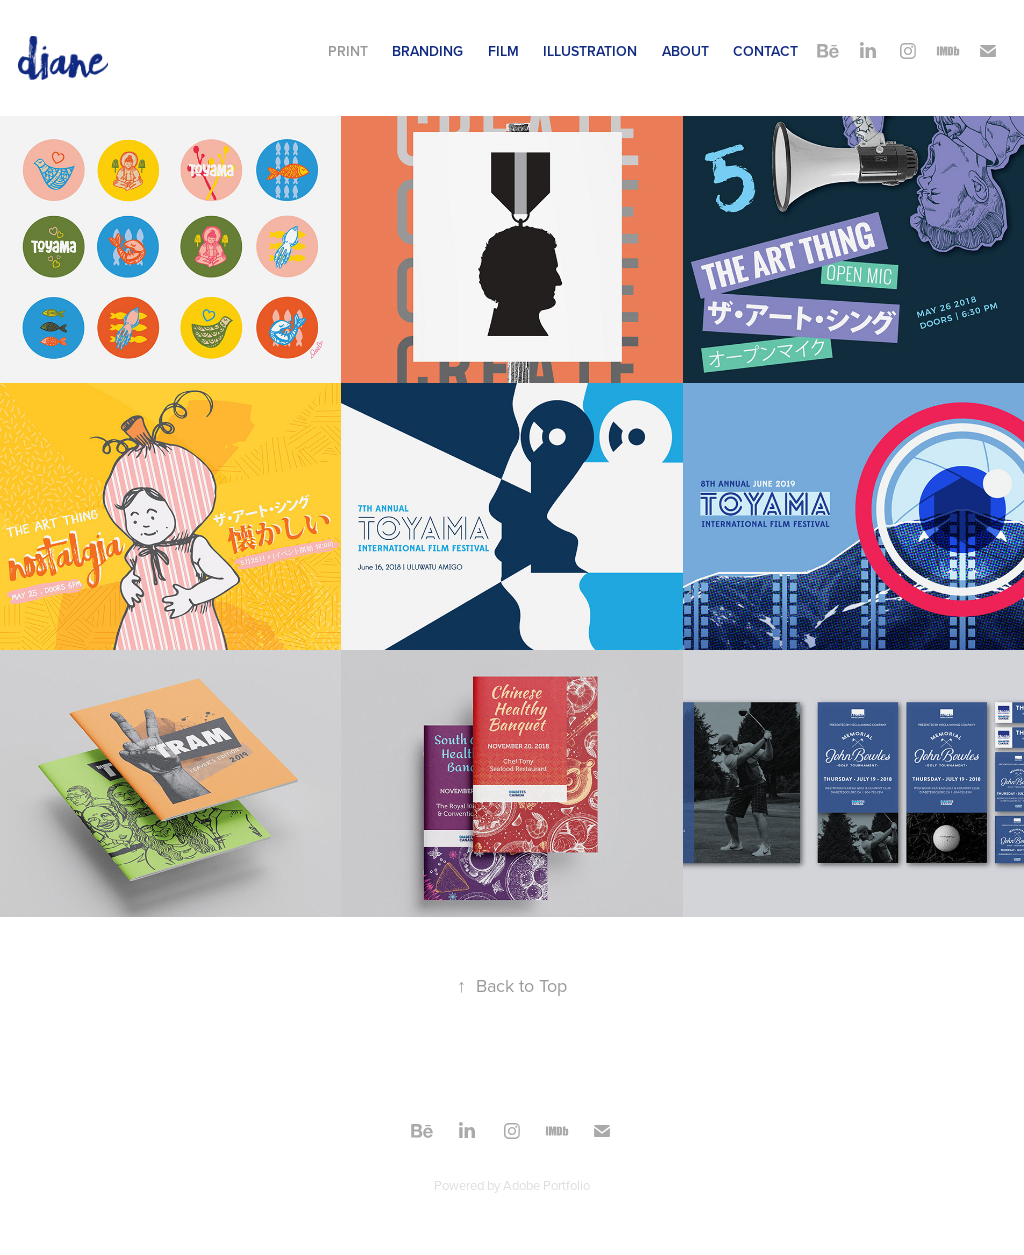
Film (503, 51)
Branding (427, 51)
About (685, 51)
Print (348, 51)
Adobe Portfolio (546, 1185)
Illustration (590, 51)
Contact (765, 51)
